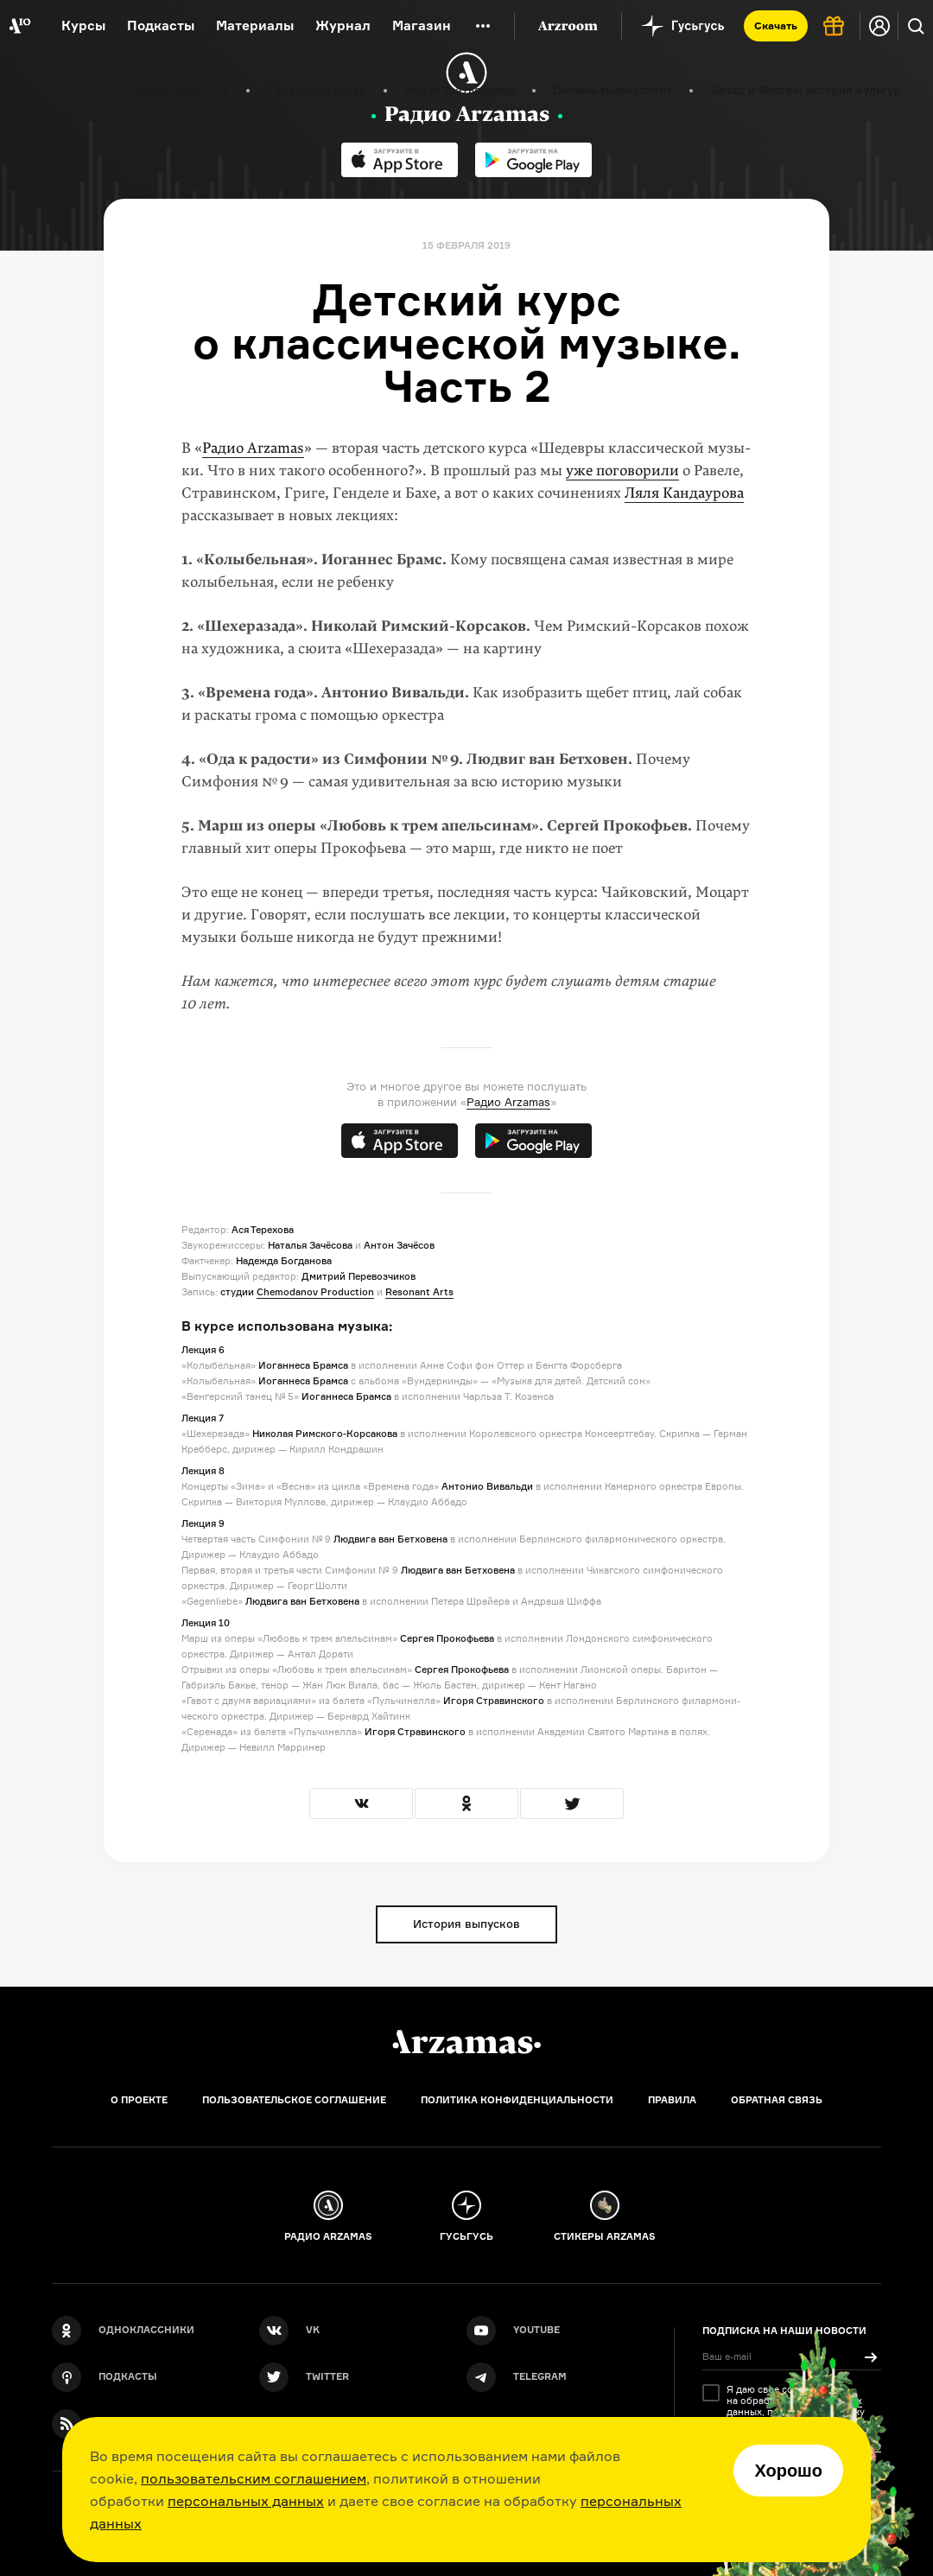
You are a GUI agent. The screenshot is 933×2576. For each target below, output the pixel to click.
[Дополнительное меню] (483, 26)
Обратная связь (776, 2100)
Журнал (343, 25)
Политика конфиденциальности (517, 2100)
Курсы (83, 25)
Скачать (775, 25)
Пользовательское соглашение (294, 2100)
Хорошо (788, 2470)
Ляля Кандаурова (684, 493)
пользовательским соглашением (253, 2478)
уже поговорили (622, 470)
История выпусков (466, 1923)
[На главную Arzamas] (19, 26)
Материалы (255, 25)
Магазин (421, 25)
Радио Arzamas (253, 448)
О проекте (139, 2100)
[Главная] (466, 2042)
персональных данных (246, 2500)
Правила (672, 2100)
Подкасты (160, 25)
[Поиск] (915, 26)
